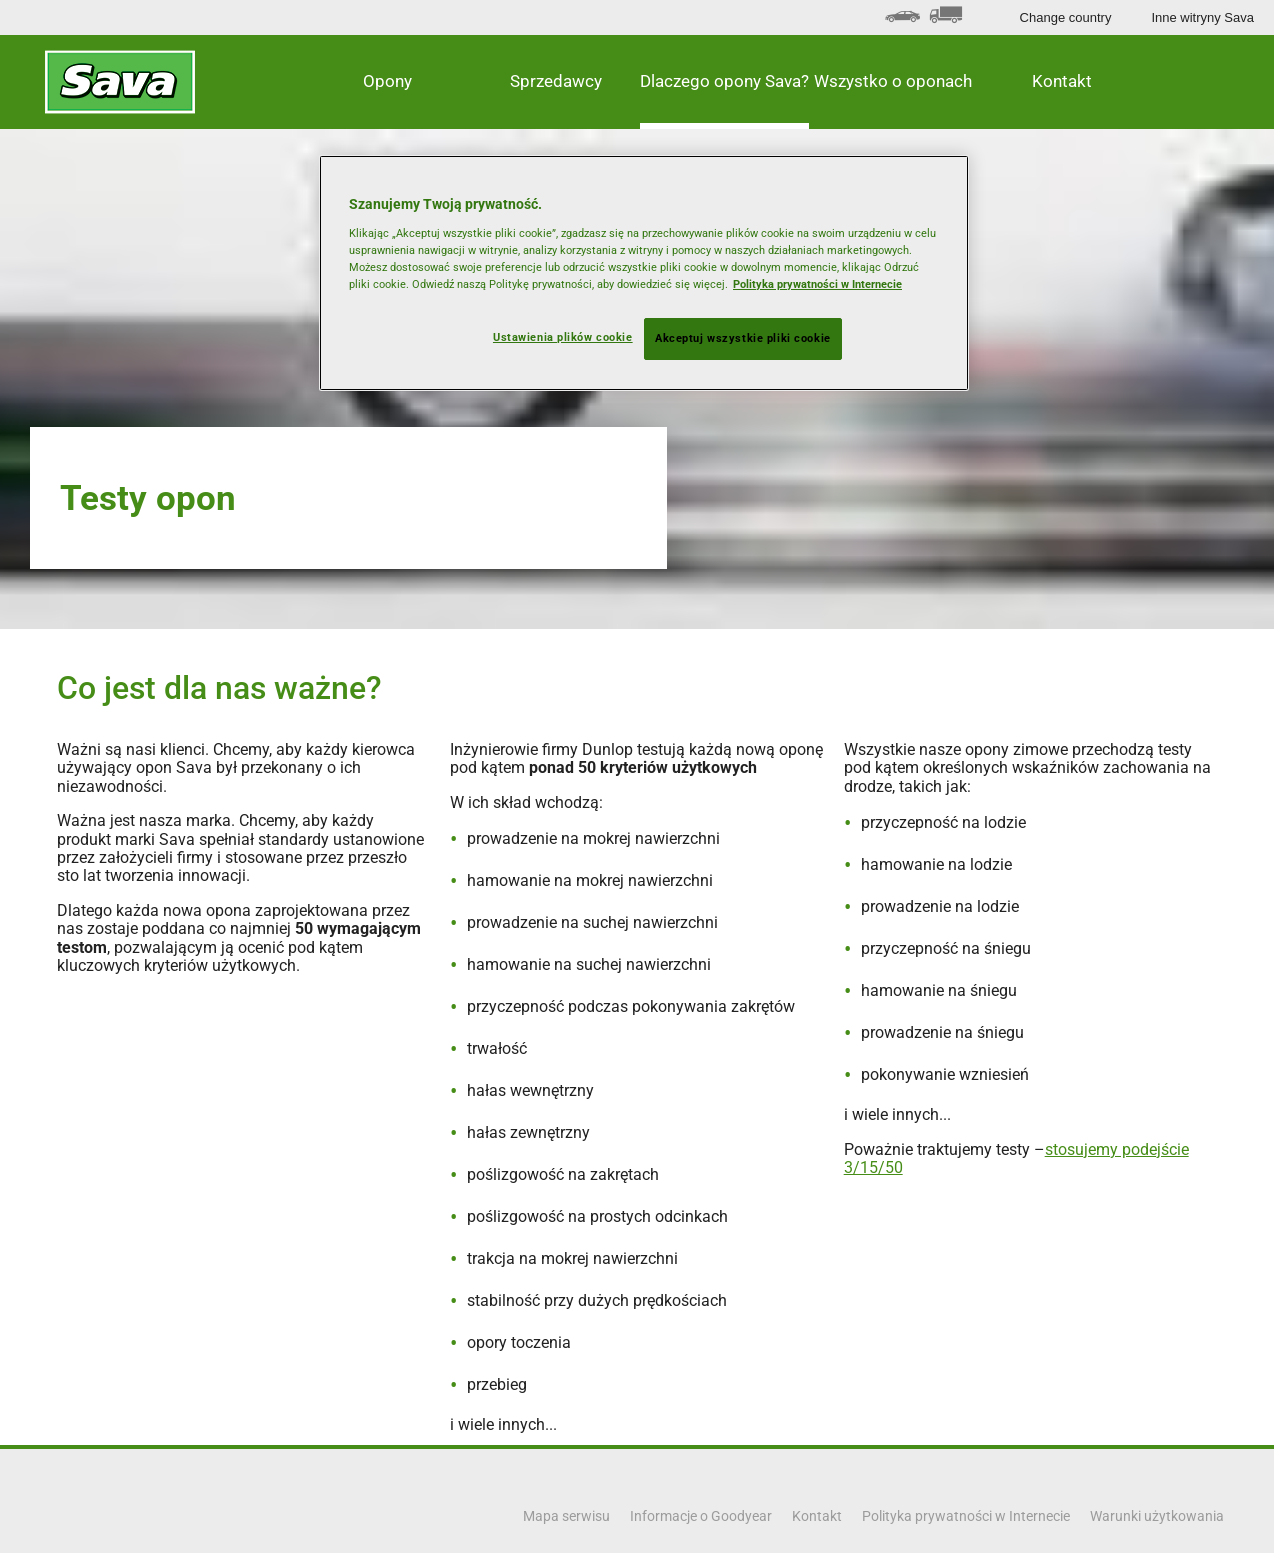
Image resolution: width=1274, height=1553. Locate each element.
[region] (644, 273)
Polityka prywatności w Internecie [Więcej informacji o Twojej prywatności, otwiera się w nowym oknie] (817, 284)
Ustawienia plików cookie (563, 337)
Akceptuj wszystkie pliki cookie (743, 338)
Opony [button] (387, 81)
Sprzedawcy (556, 81)
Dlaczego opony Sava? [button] (724, 81)
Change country (1066, 17)
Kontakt (1062, 81)
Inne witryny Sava (1202, 17)
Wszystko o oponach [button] (893, 81)
